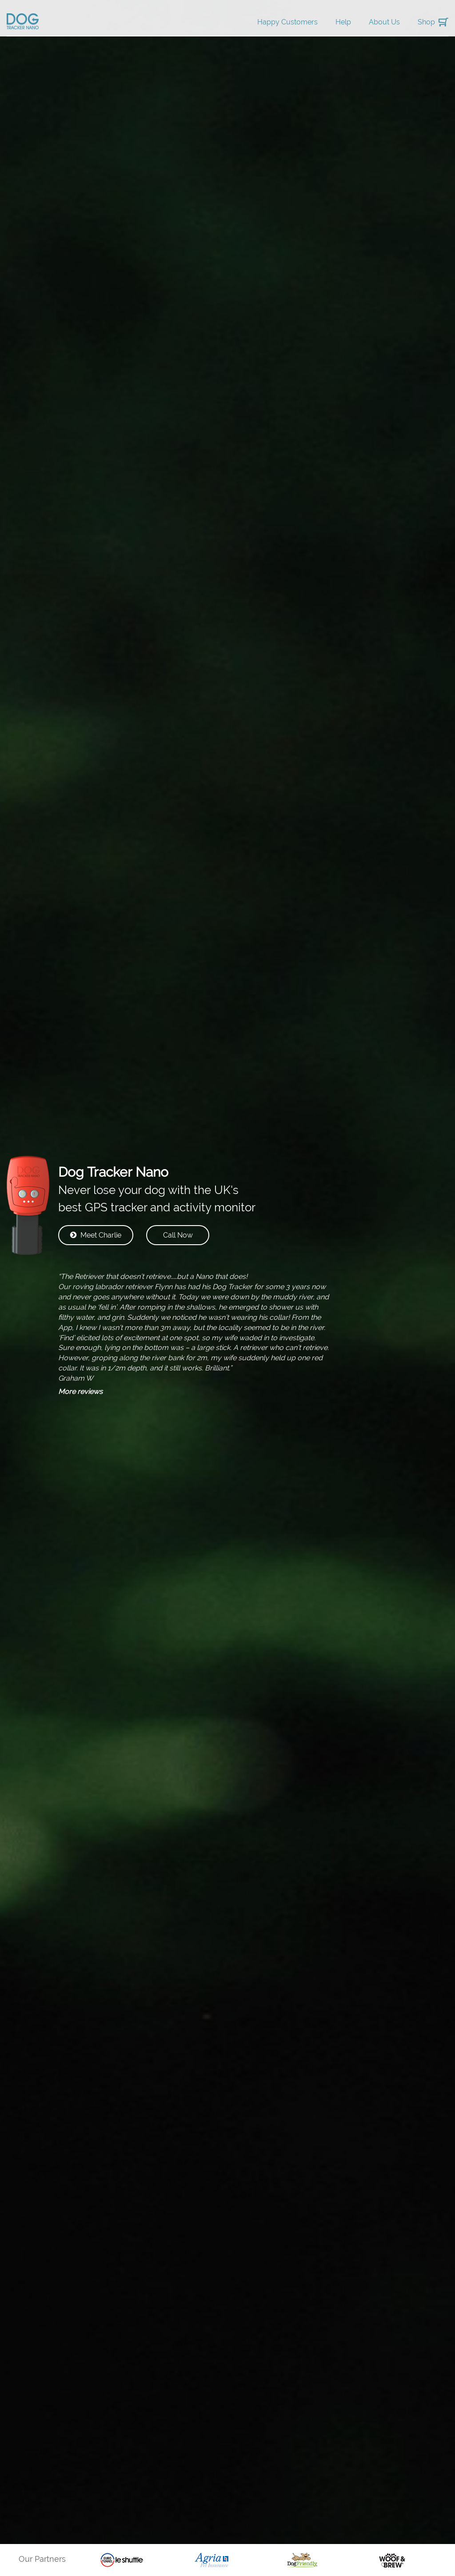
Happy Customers (287, 22)
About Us (384, 22)
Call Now (178, 1235)
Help (343, 22)
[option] (121, 2560)
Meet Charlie (95, 1235)
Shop (426, 22)
